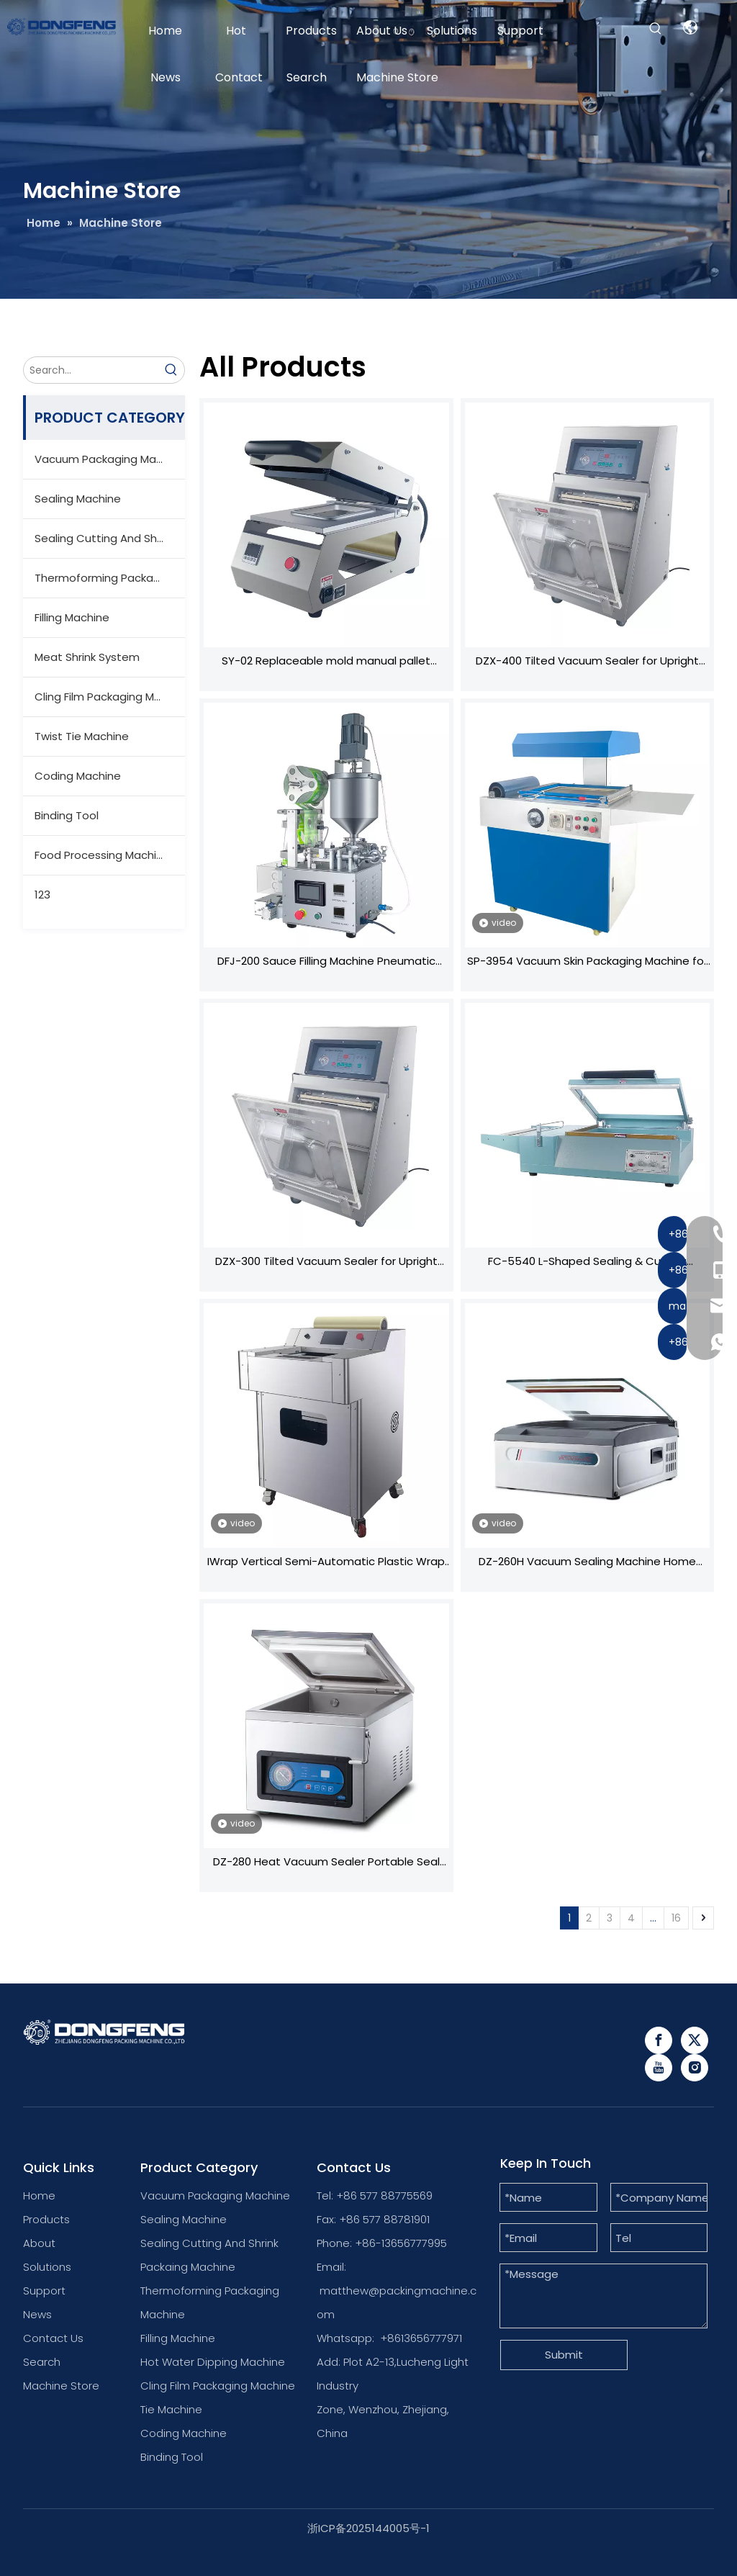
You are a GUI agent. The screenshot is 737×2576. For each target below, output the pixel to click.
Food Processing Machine (102, 855)
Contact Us (53, 2338)
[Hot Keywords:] (656, 29)
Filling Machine (72, 617)
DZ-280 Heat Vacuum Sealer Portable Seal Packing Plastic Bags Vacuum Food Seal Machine (326, 1863)
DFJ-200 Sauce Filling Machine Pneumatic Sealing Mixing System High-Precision (326, 962)
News (37, 2314)
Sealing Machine (78, 498)
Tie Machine (171, 2409)
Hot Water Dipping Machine (212, 2361)
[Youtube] (658, 2067)
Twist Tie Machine (82, 736)
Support (44, 2290)
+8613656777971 (421, 2338)
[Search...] (91, 370)
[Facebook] (658, 2040)
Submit (564, 2354)
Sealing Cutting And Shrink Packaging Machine (110, 538)
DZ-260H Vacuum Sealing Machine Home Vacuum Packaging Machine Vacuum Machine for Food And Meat (587, 1563)
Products (46, 2219)
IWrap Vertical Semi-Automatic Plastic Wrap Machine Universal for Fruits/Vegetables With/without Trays (326, 1563)
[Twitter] (694, 2040)
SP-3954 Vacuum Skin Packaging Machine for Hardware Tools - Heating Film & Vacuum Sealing (587, 962)
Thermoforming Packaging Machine (110, 577)
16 (676, 1918)
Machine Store (61, 2385)
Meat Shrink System (87, 657)
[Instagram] (694, 2067)
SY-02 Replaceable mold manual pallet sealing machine (326, 662)
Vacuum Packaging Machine (110, 459)
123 (42, 894)
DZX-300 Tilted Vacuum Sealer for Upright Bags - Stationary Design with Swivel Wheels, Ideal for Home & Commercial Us (326, 1262)
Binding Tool (67, 815)
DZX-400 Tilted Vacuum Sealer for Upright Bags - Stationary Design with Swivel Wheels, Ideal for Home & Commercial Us (587, 662)
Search (41, 2361)
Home (39, 2195)
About (39, 2243)
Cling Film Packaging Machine (110, 696)
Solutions (47, 2266)
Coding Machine (78, 775)
